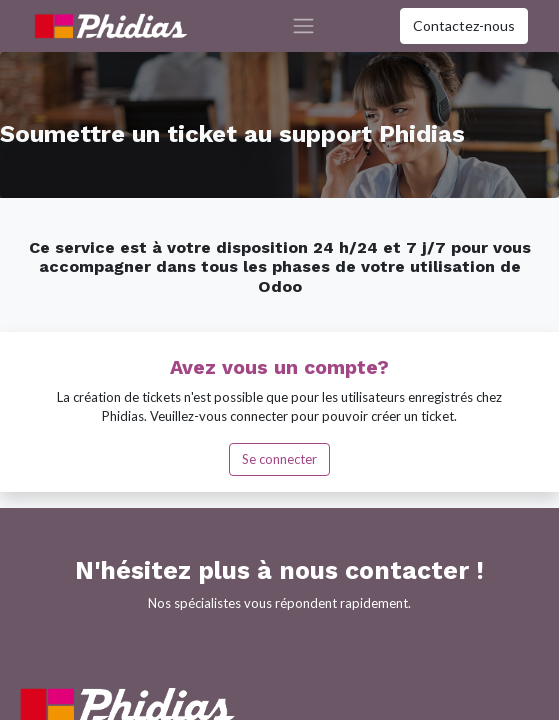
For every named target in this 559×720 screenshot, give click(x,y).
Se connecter (279, 459)
